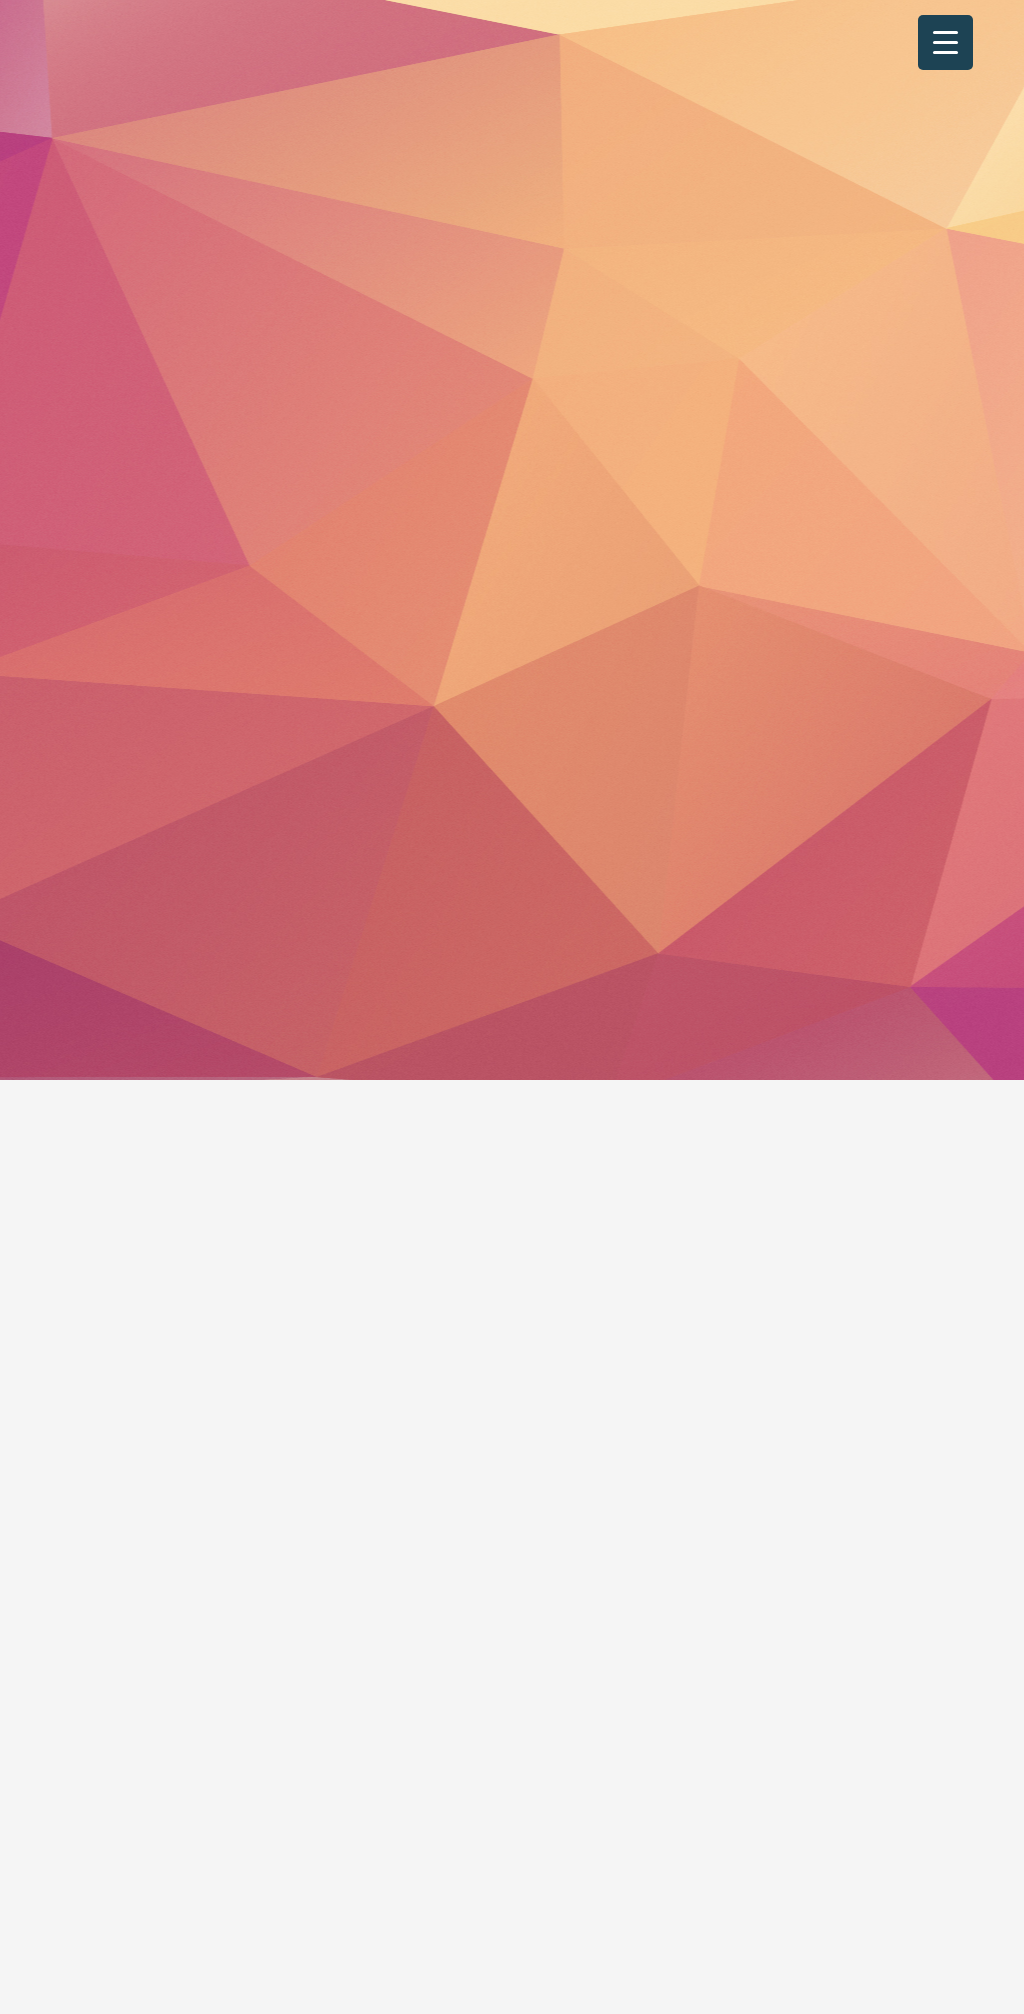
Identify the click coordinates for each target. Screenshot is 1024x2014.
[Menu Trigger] (945, 42)
